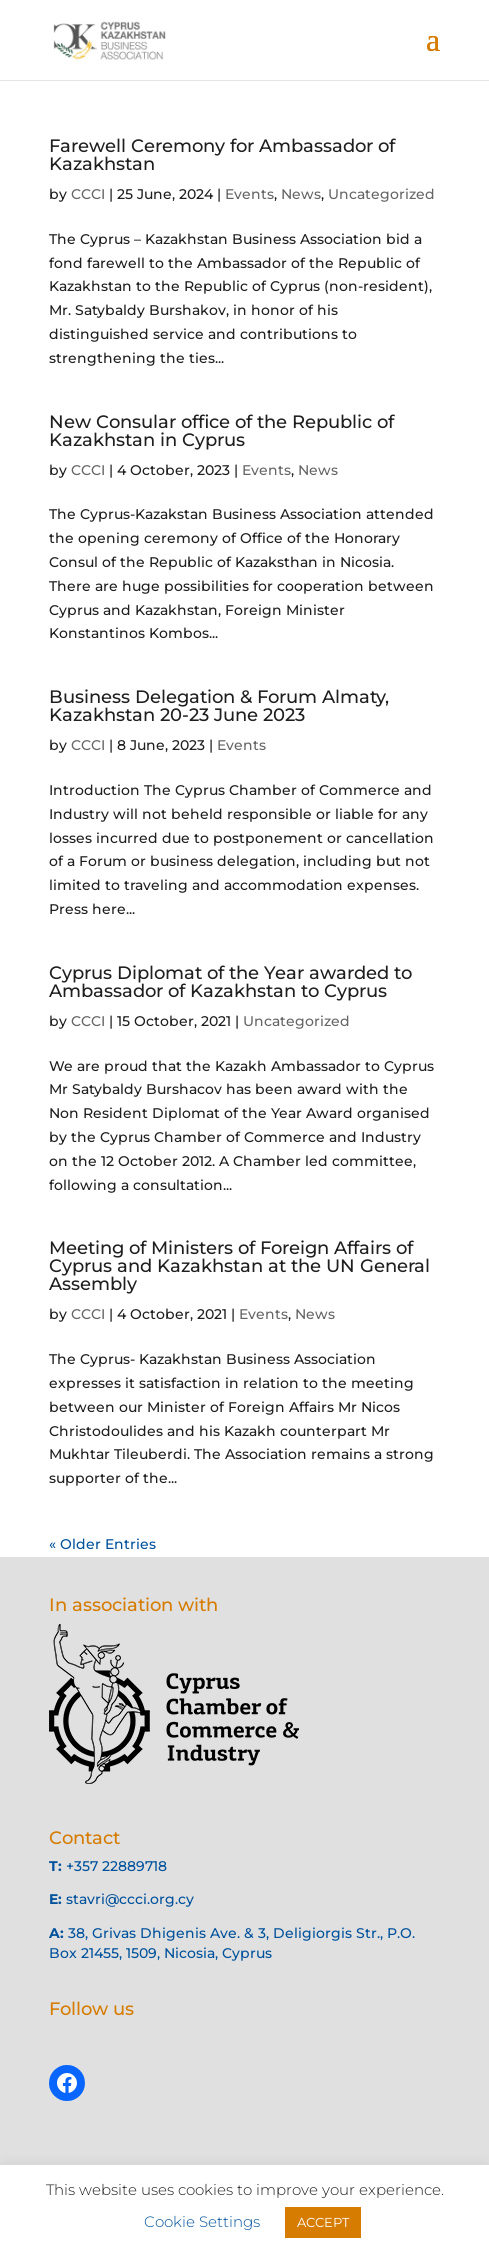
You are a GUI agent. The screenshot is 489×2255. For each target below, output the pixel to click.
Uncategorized (381, 194)
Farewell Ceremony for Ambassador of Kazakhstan (222, 155)
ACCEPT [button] (323, 2222)
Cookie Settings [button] (202, 2221)
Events (249, 194)
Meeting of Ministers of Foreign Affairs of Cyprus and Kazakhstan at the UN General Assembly (239, 1266)
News (301, 194)
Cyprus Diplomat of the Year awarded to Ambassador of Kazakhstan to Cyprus (230, 982)
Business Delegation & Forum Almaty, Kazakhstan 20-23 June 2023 (219, 706)
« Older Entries (102, 1544)
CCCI (88, 194)
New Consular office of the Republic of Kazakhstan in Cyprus (221, 431)
